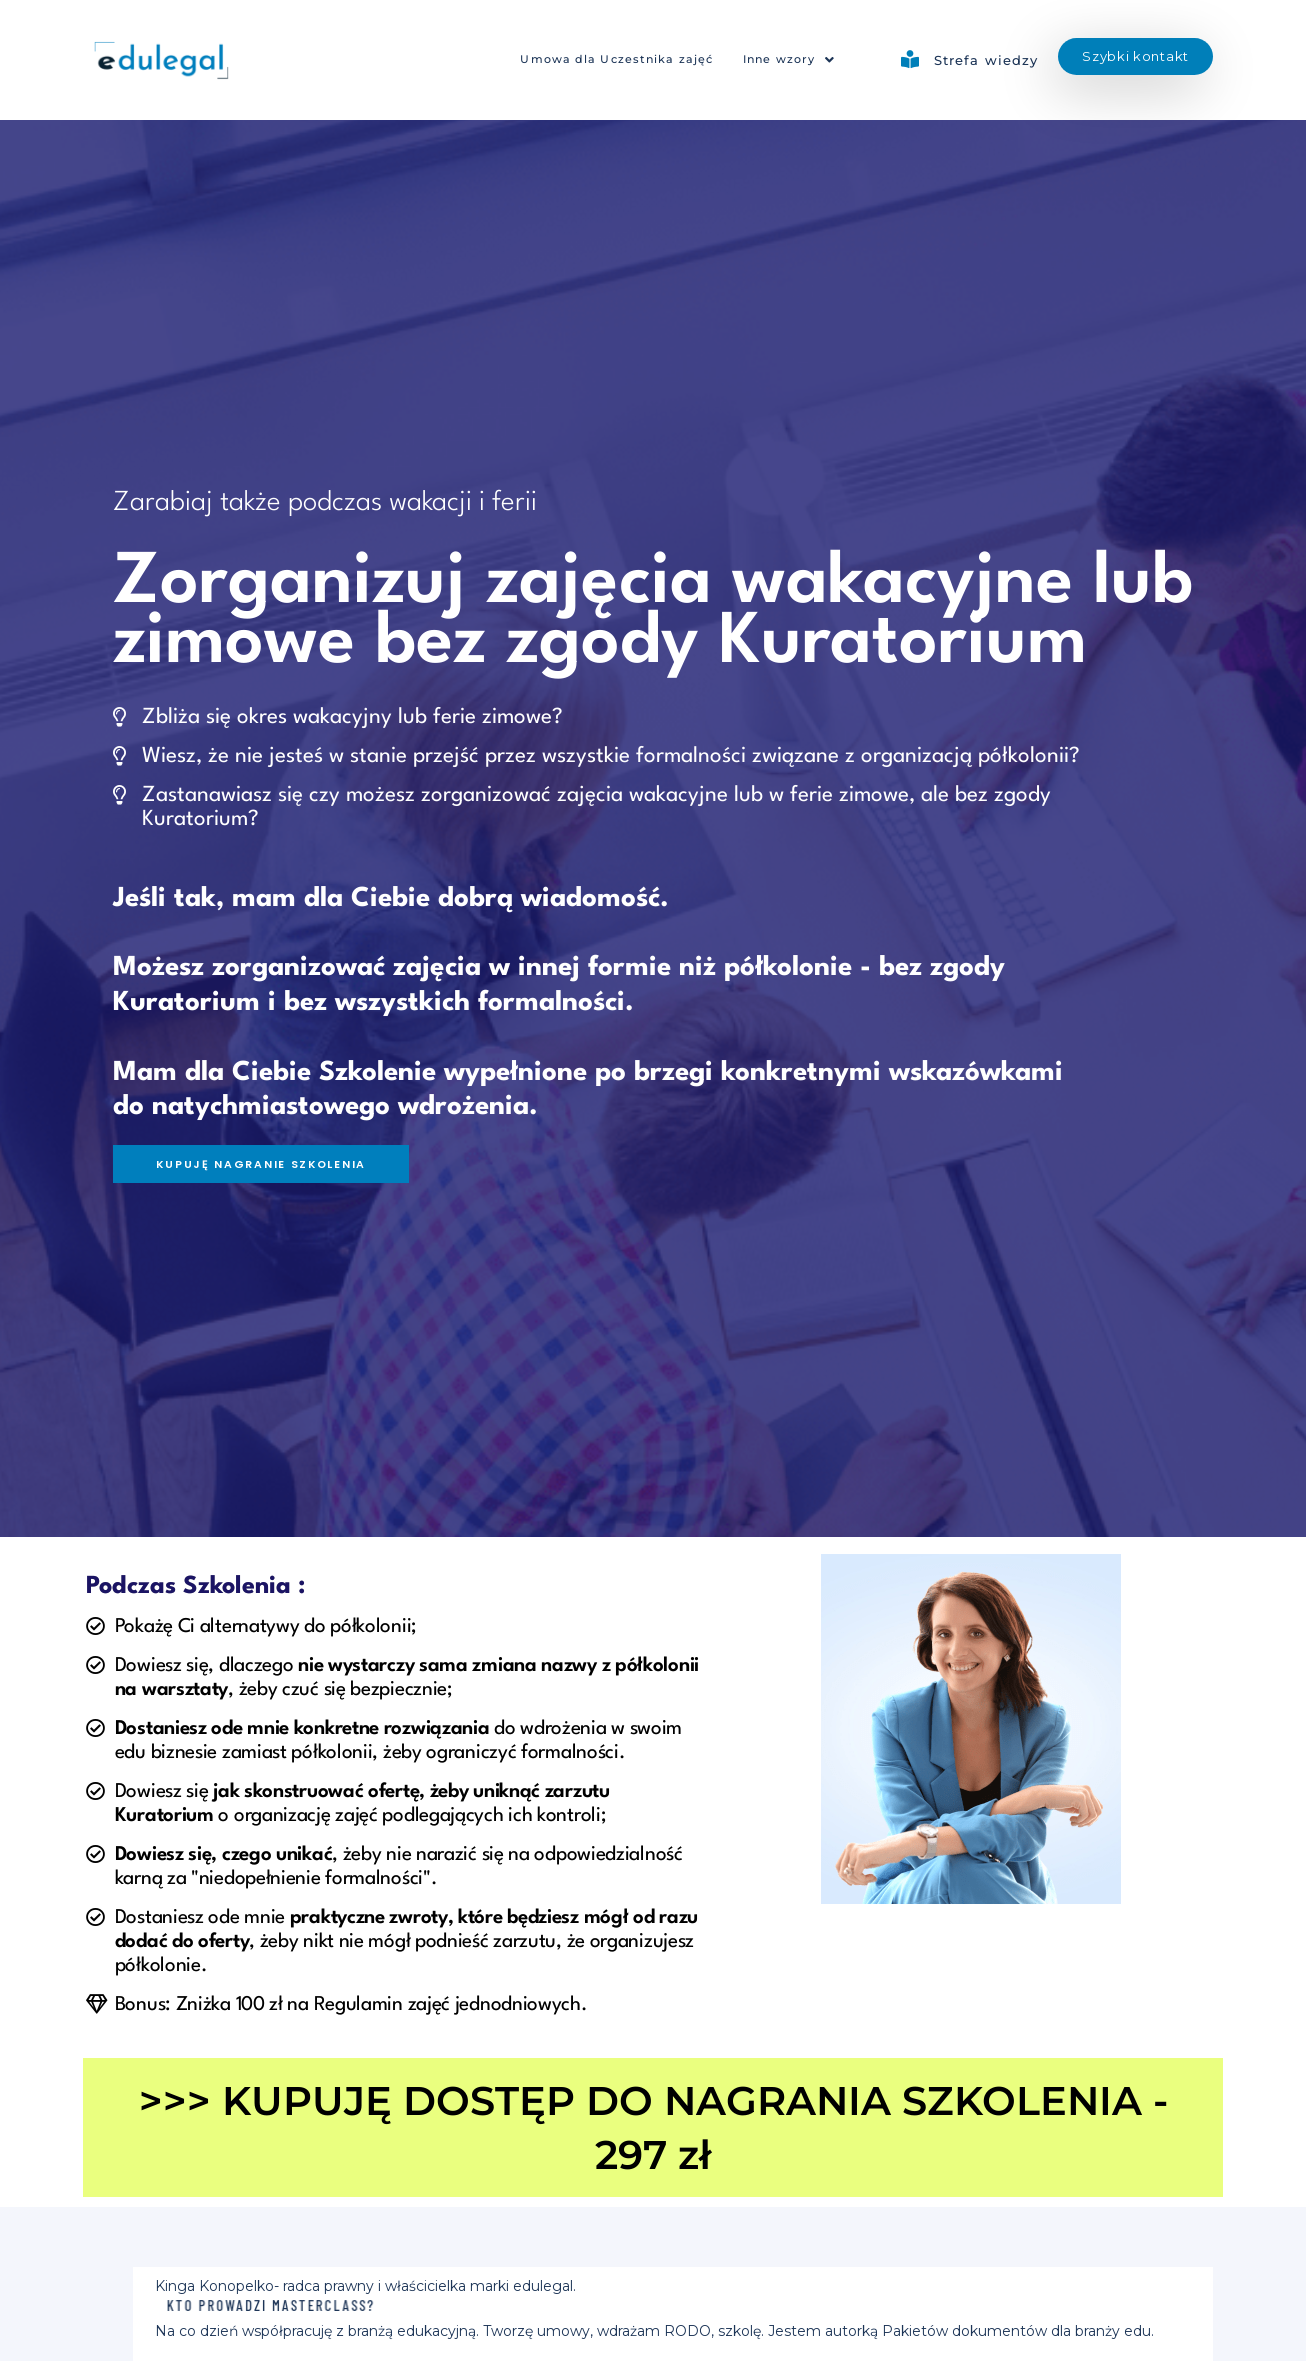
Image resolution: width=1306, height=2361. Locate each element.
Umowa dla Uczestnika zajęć (590, 59)
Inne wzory (783, 59)
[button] (783, 60)
